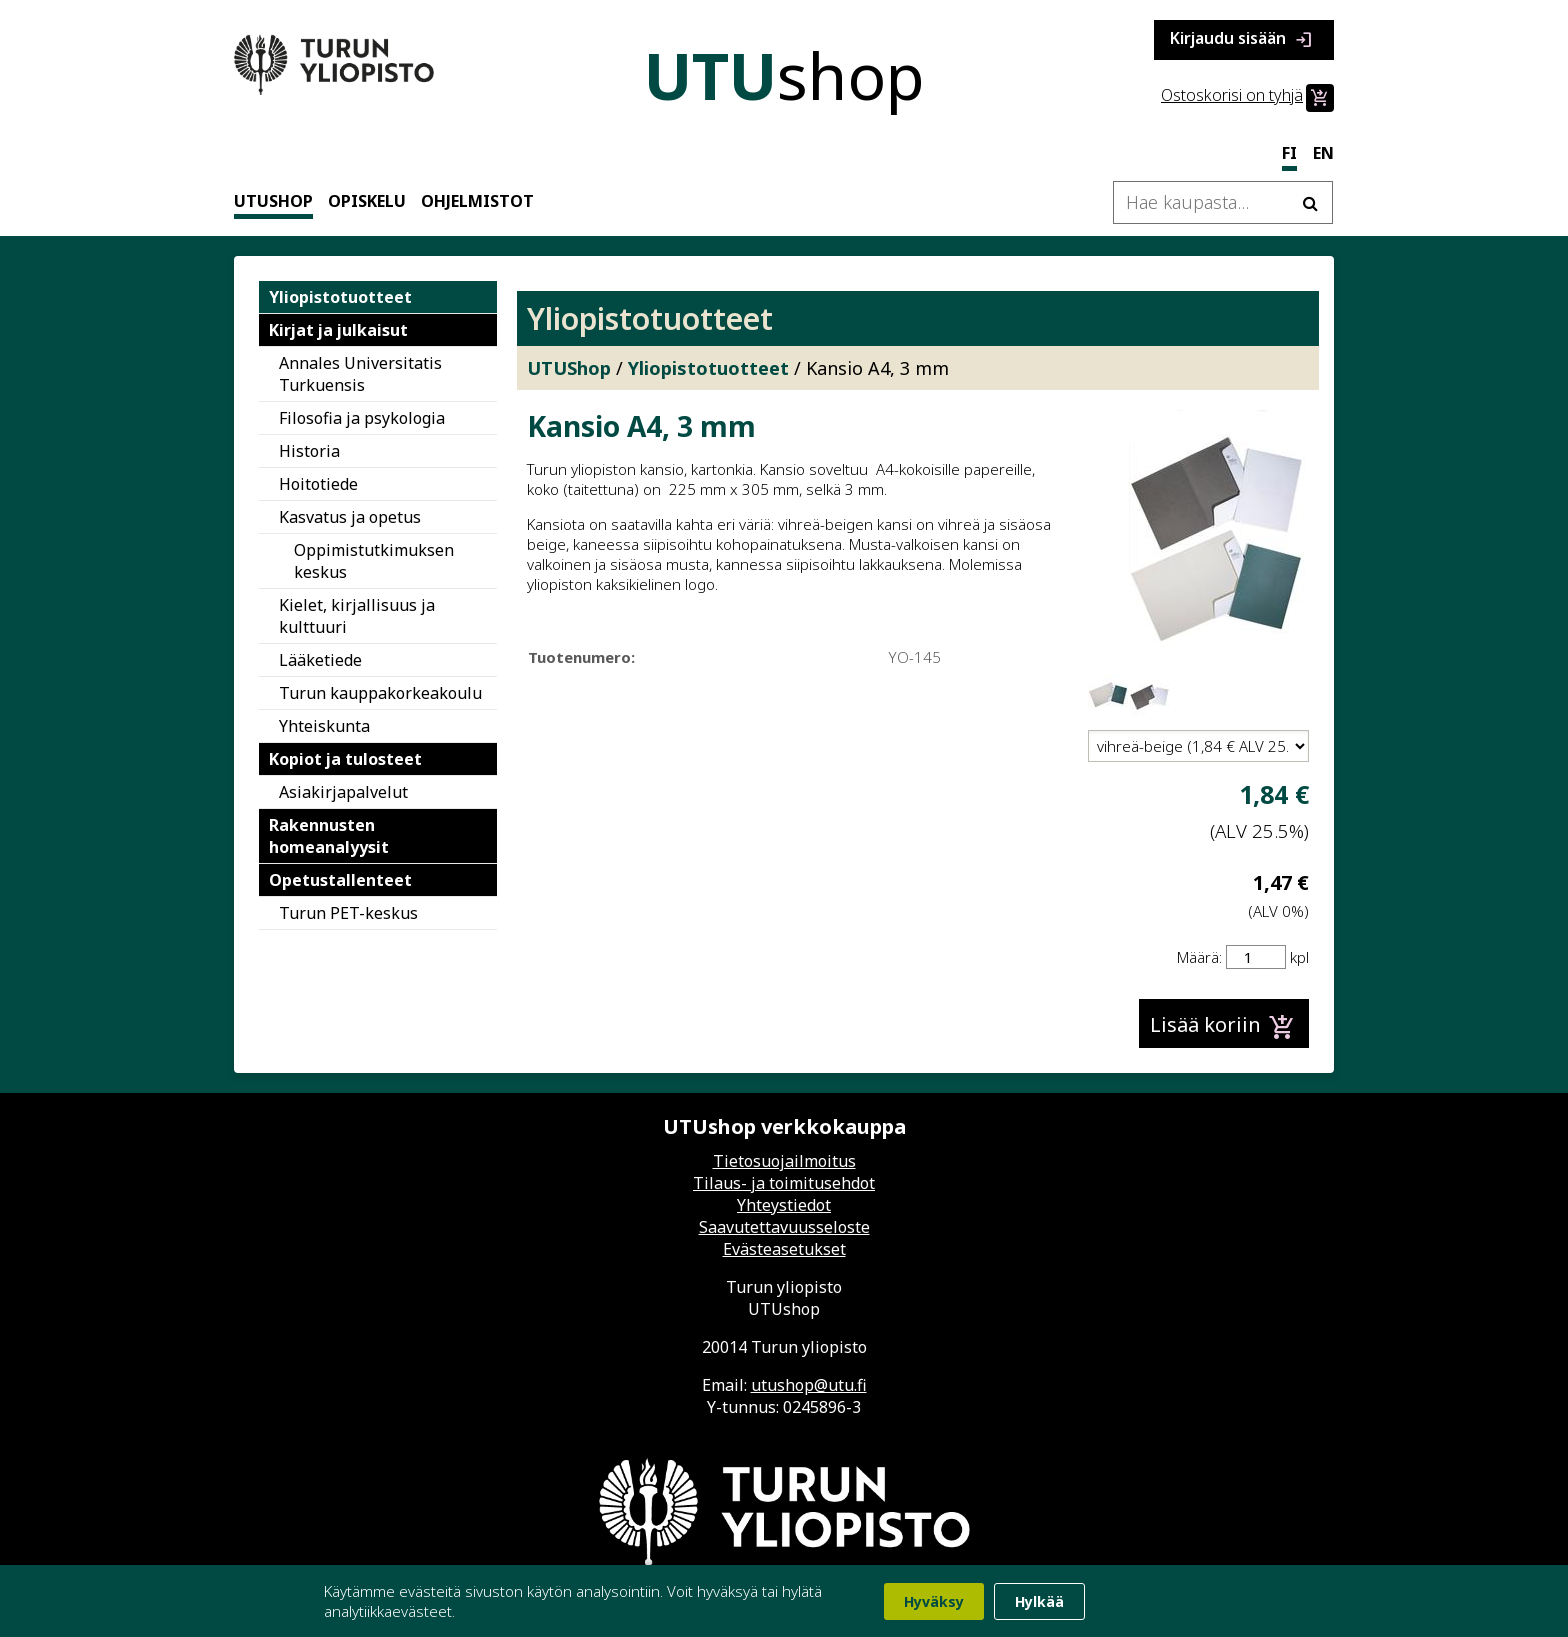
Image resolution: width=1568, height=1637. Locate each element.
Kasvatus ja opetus (350, 517)
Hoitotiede (318, 484)
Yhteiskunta (324, 726)
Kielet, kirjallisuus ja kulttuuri (357, 616)
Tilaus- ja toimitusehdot (784, 1183)
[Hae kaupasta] (1223, 202)
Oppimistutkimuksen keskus (374, 561)
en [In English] (1323, 153)
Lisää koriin (1224, 1027)
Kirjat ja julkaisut (338, 330)
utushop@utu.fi (809, 1385)
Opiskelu (367, 201)
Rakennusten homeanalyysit (329, 836)
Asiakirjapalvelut (343, 792)
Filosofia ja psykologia (362, 418)
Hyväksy (934, 1601)
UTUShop (273, 201)
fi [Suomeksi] (1289, 153)
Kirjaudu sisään (1244, 40)
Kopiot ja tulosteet (345, 759)
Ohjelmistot (477, 201)
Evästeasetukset (784, 1249)
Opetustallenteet (340, 880)
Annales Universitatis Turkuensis (360, 374)
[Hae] (1310, 202)
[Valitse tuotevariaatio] (1198, 746)
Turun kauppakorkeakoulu (380, 693)
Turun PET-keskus (348, 913)
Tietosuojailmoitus (784, 1161)
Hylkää (1039, 1601)
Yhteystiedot (784, 1205)
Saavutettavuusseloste (784, 1227)
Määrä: (1199, 957)
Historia (309, 451)
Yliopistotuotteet (340, 297)
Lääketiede (320, 660)
